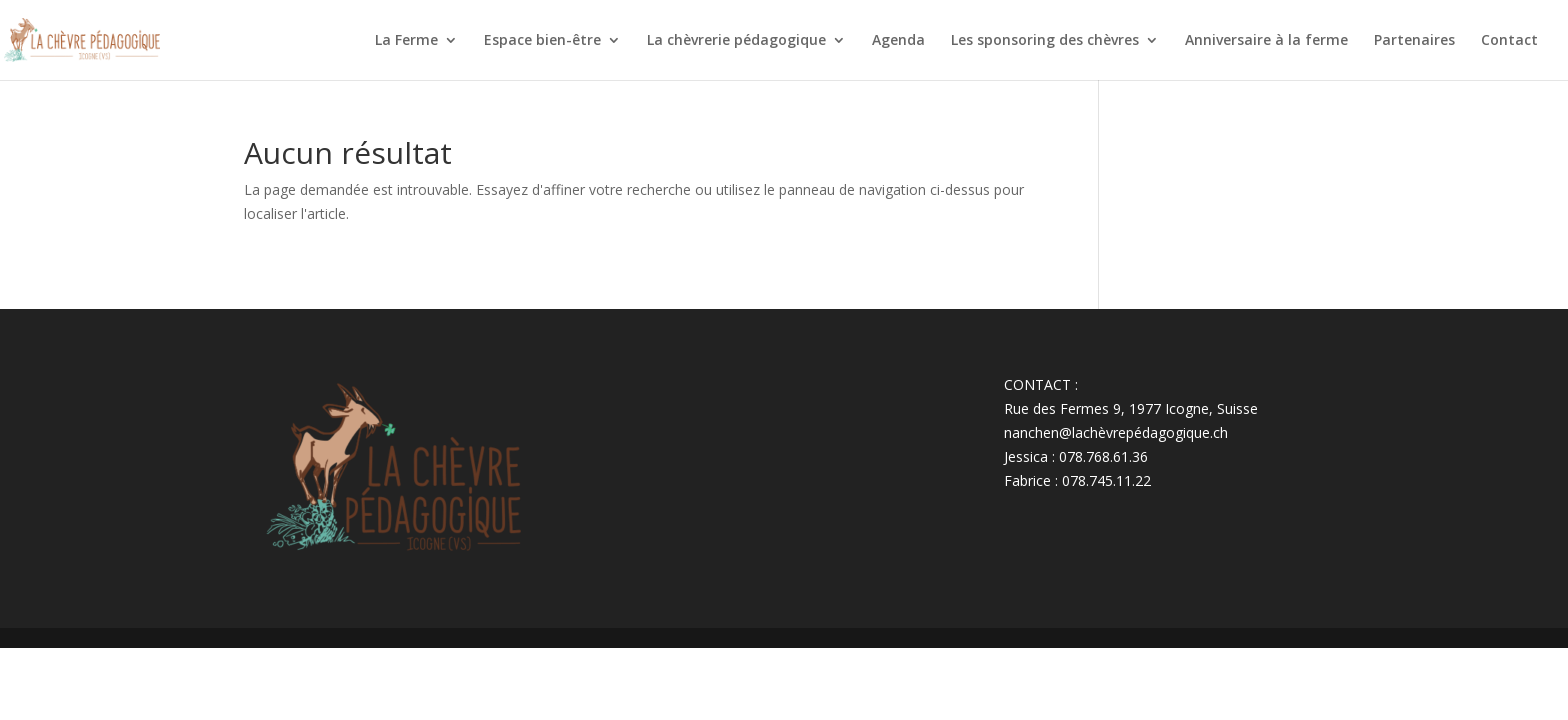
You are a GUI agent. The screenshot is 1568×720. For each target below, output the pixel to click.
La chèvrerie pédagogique (736, 41)
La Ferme (406, 41)
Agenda (898, 41)
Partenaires (1414, 41)
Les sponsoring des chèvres (1045, 41)
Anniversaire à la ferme (1266, 41)
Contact (1509, 41)
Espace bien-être (542, 41)
